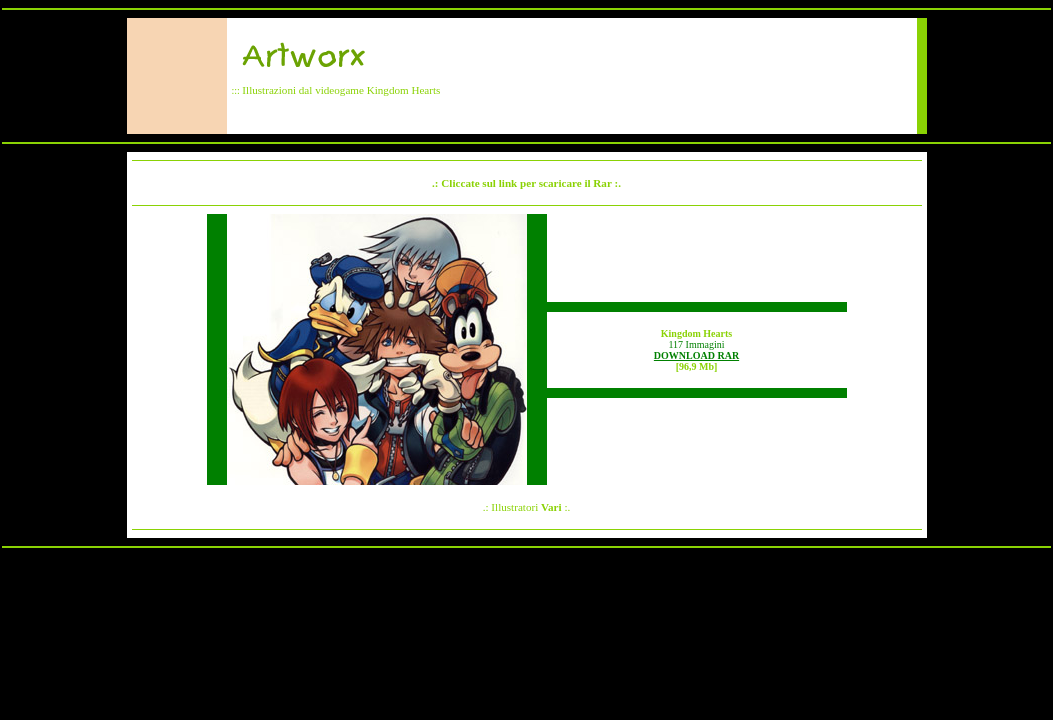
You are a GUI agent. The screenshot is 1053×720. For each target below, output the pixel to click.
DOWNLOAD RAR (696, 355)
